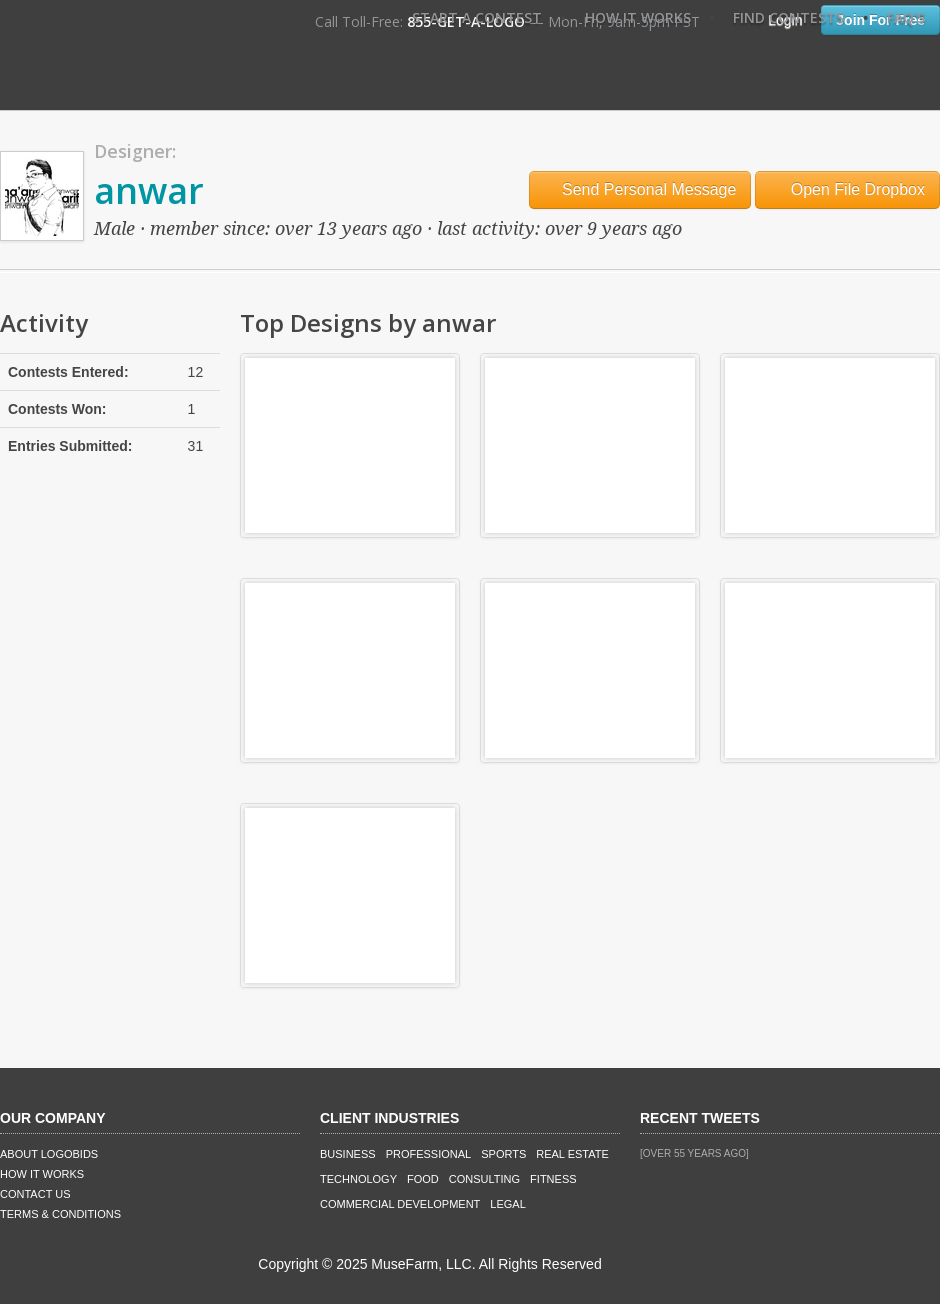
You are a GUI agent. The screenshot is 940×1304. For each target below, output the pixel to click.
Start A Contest (477, 17)
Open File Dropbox (847, 189)
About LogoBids (49, 1154)
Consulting (484, 1179)
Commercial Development (400, 1204)
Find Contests (788, 17)
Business (348, 1154)
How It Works (638, 17)
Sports (503, 1154)
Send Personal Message (640, 189)
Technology (358, 1179)
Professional (429, 1154)
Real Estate (572, 1154)
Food (423, 1179)
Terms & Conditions (60, 1214)
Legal (507, 1204)
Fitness (553, 1179)
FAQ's (906, 17)
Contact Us (35, 1194)
